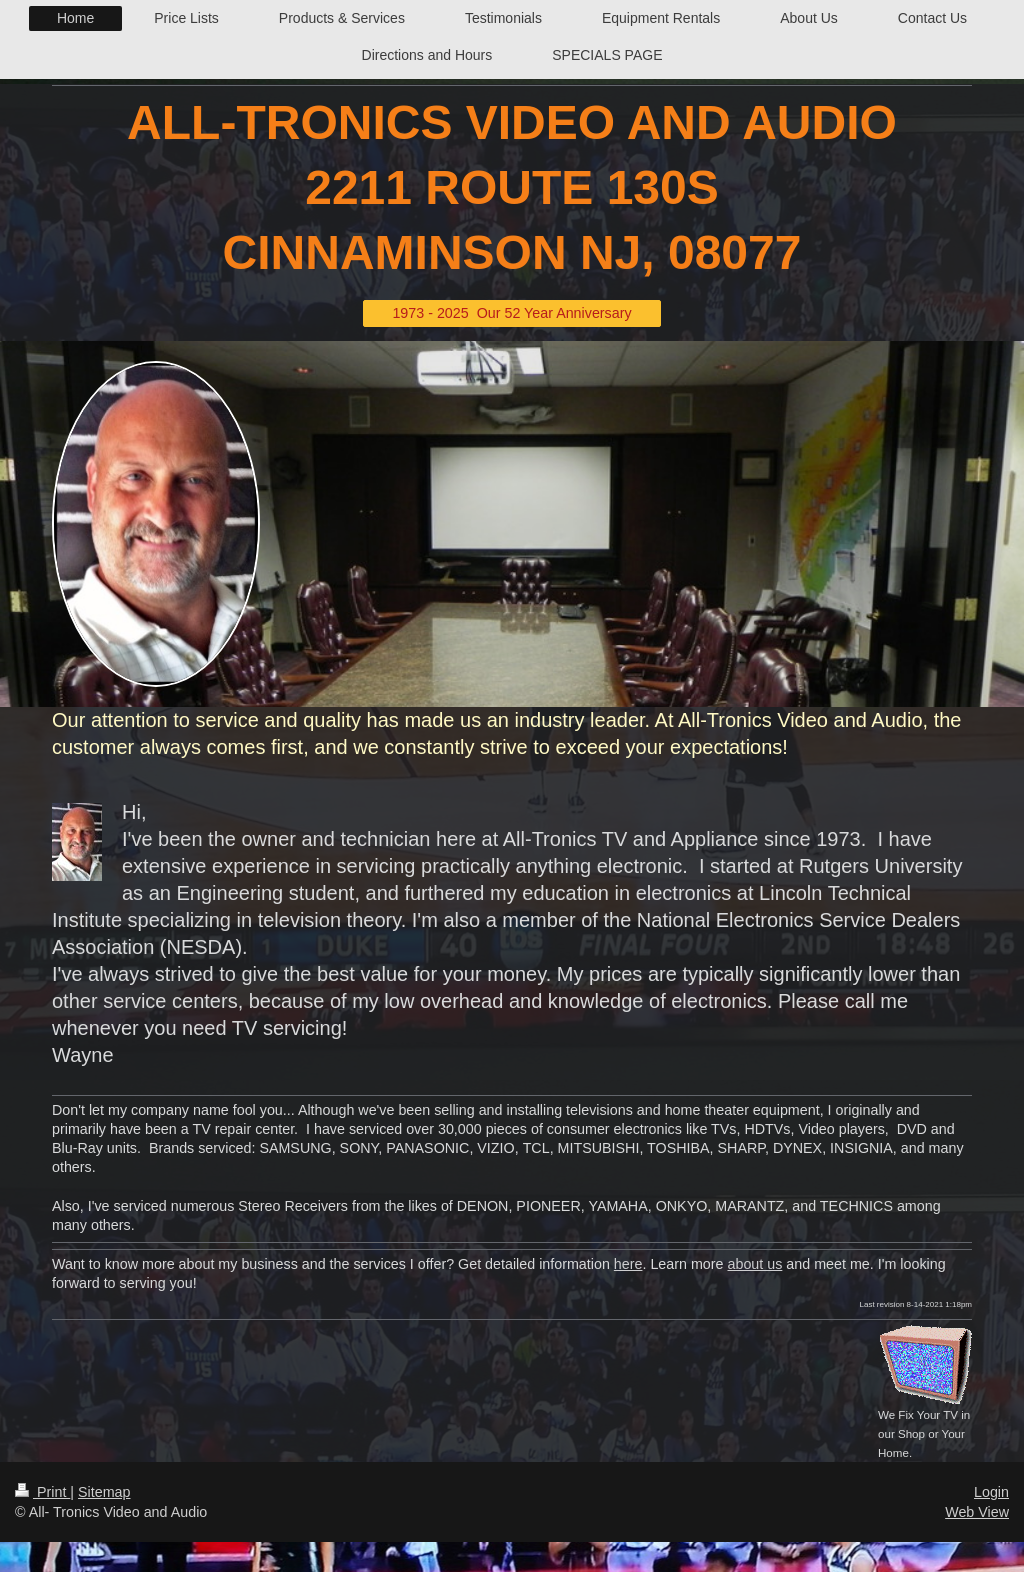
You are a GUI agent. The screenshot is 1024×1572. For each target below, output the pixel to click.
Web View (977, 1512)
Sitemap (104, 1492)
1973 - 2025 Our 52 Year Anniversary (511, 313)
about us (755, 1264)
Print (42, 1492)
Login (991, 1492)
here (628, 1264)
